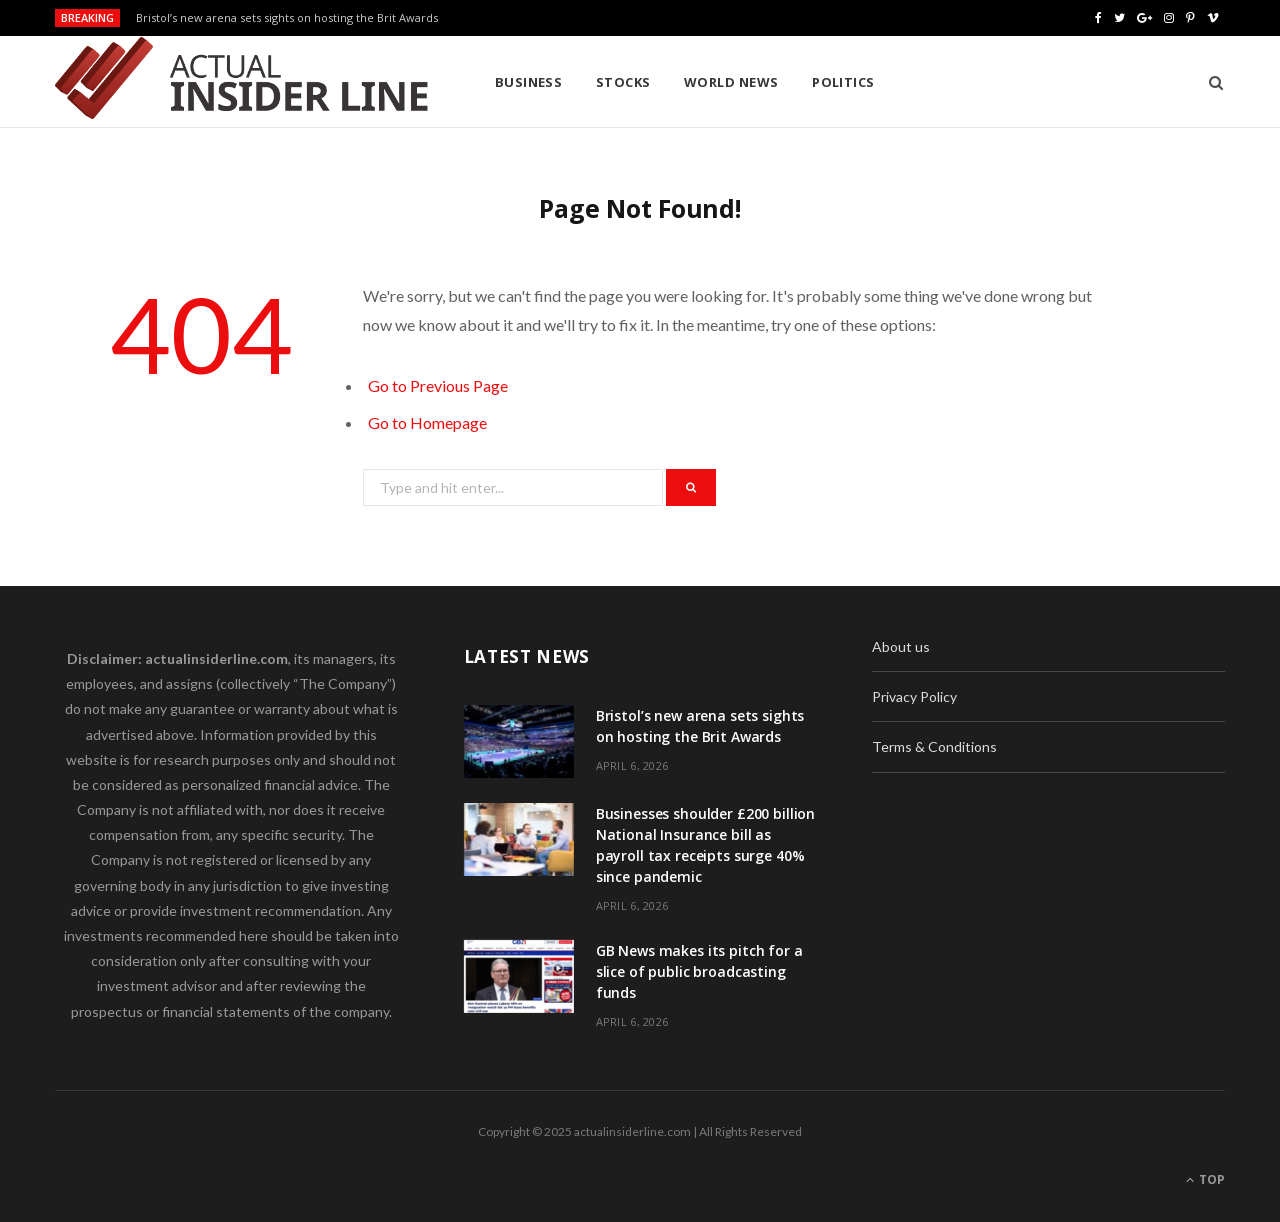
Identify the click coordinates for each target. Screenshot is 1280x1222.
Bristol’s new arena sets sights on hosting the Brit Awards (287, 18)
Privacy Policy (914, 696)
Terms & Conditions (934, 746)
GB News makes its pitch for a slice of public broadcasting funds (699, 971)
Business (529, 82)
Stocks (623, 82)
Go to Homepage (427, 422)
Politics (843, 82)
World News (731, 82)
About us (901, 646)
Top (1205, 1179)
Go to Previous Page (438, 385)
